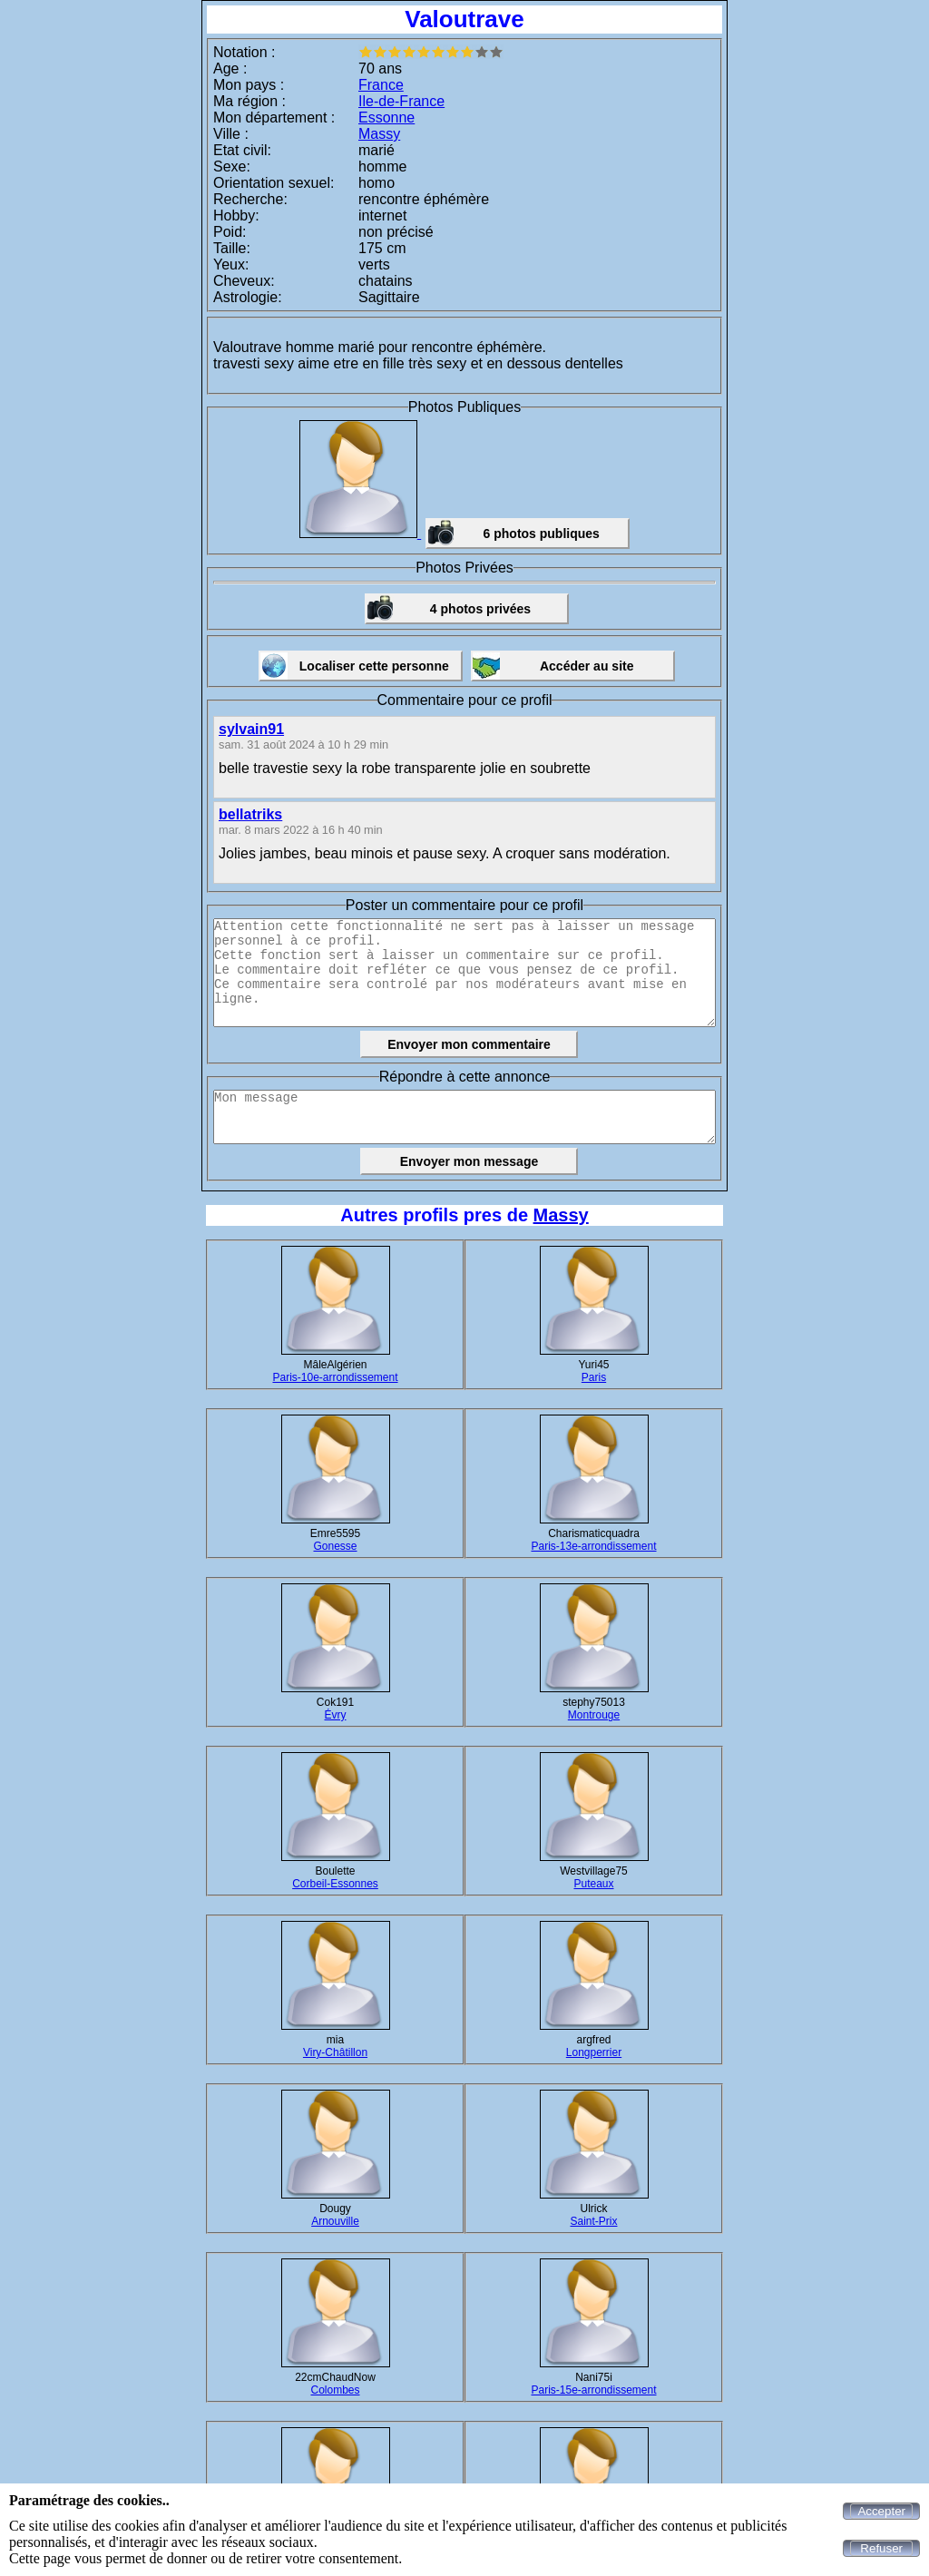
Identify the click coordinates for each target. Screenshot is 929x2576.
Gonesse (335, 1546)
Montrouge (594, 1715)
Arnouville (335, 2221)
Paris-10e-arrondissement (334, 1377)
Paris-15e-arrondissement (593, 2390)
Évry (336, 1715)
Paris (594, 1377)
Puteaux (593, 1883)
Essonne (386, 117)
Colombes (334, 2390)
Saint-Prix (593, 2221)
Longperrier (593, 2052)
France (381, 85)
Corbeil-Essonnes (335, 1883)
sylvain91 (251, 729)
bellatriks (250, 814)
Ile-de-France (401, 101)
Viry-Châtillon (335, 2052)
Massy (379, 134)
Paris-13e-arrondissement (593, 1546)
